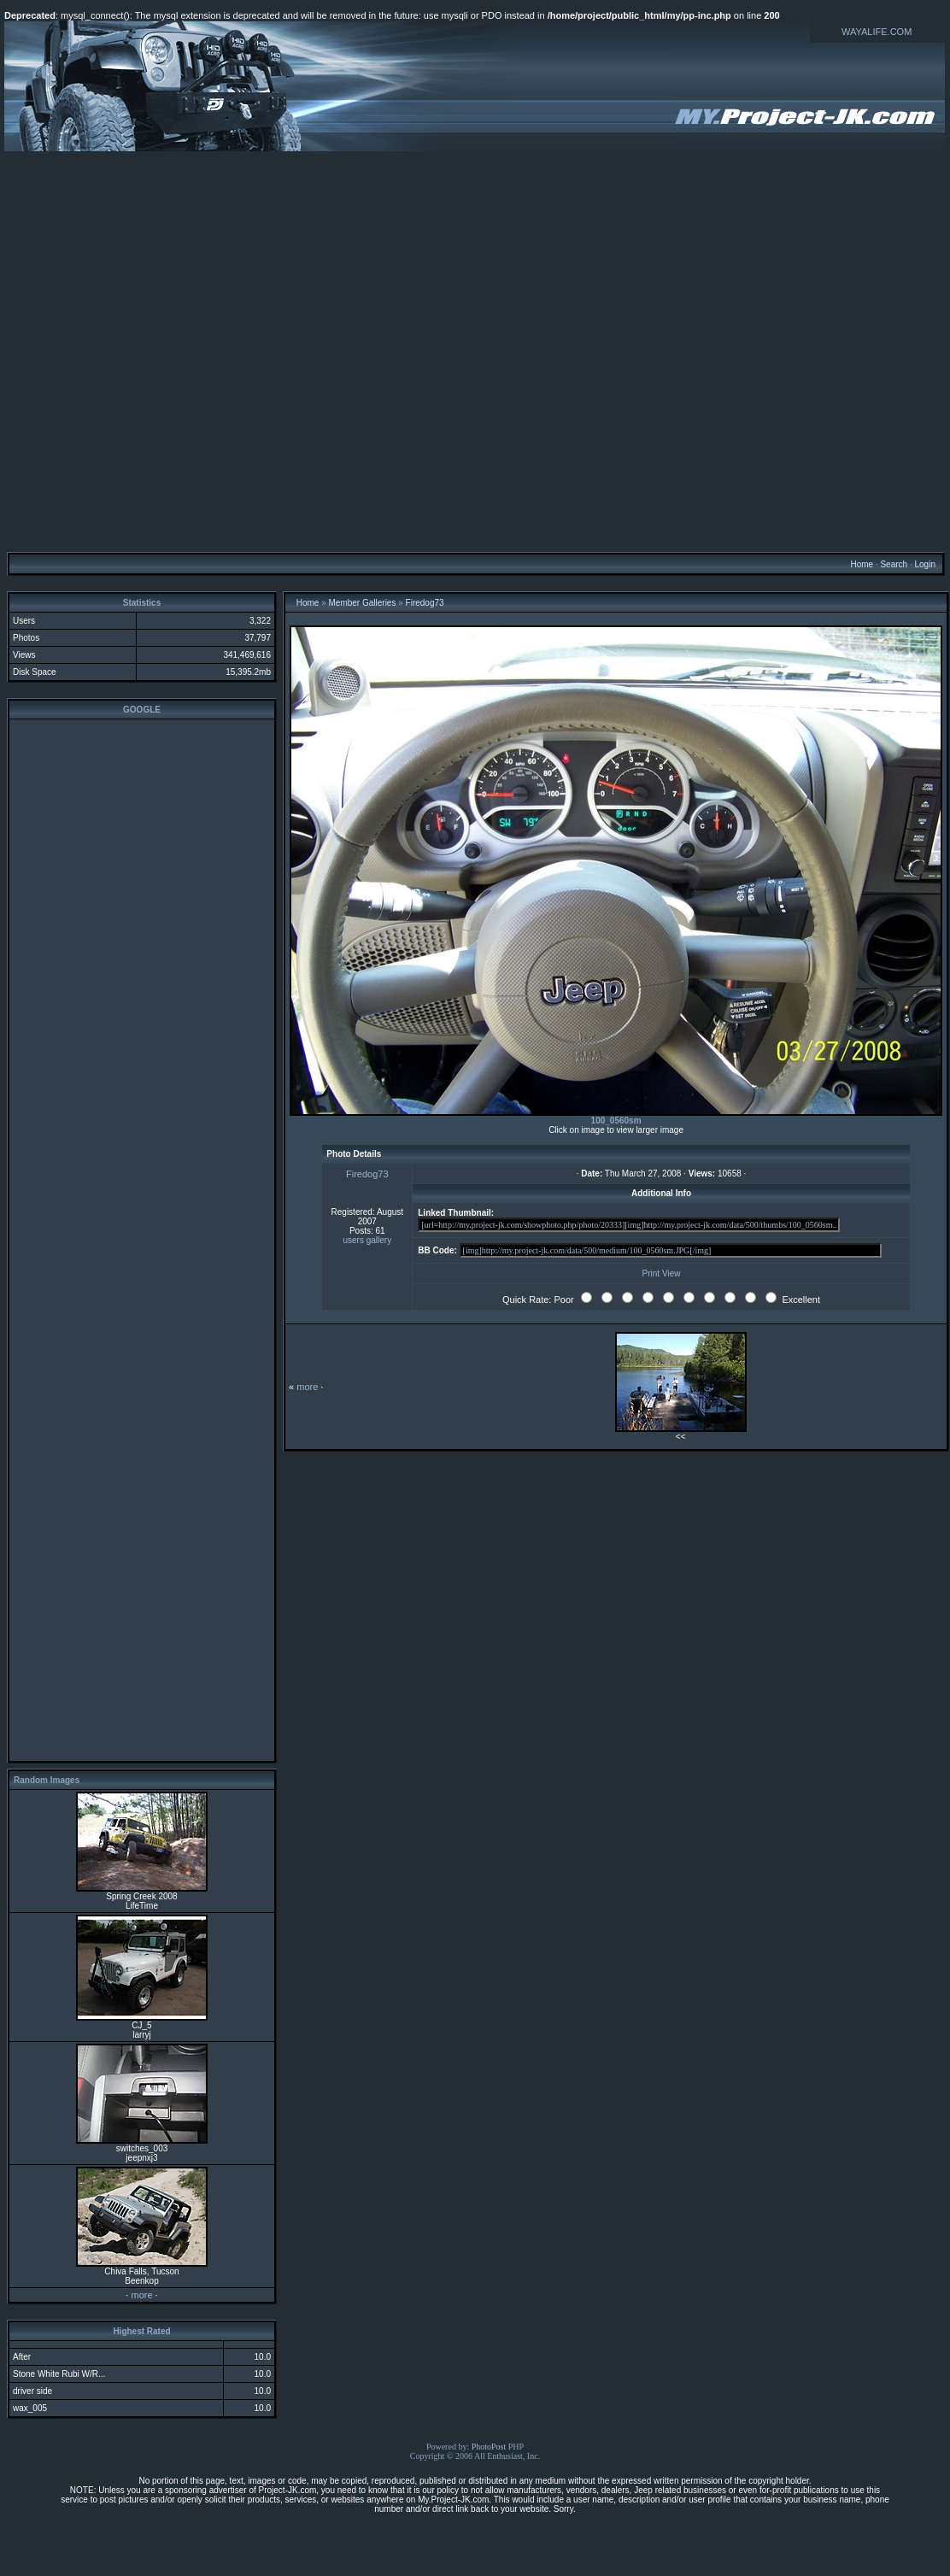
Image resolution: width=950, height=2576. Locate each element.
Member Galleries (362, 602)
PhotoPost (489, 2446)
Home (861, 564)
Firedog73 (425, 602)
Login (924, 564)
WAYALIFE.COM (877, 31)
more (141, 2295)
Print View (661, 1273)
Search (893, 564)
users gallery (367, 1240)
